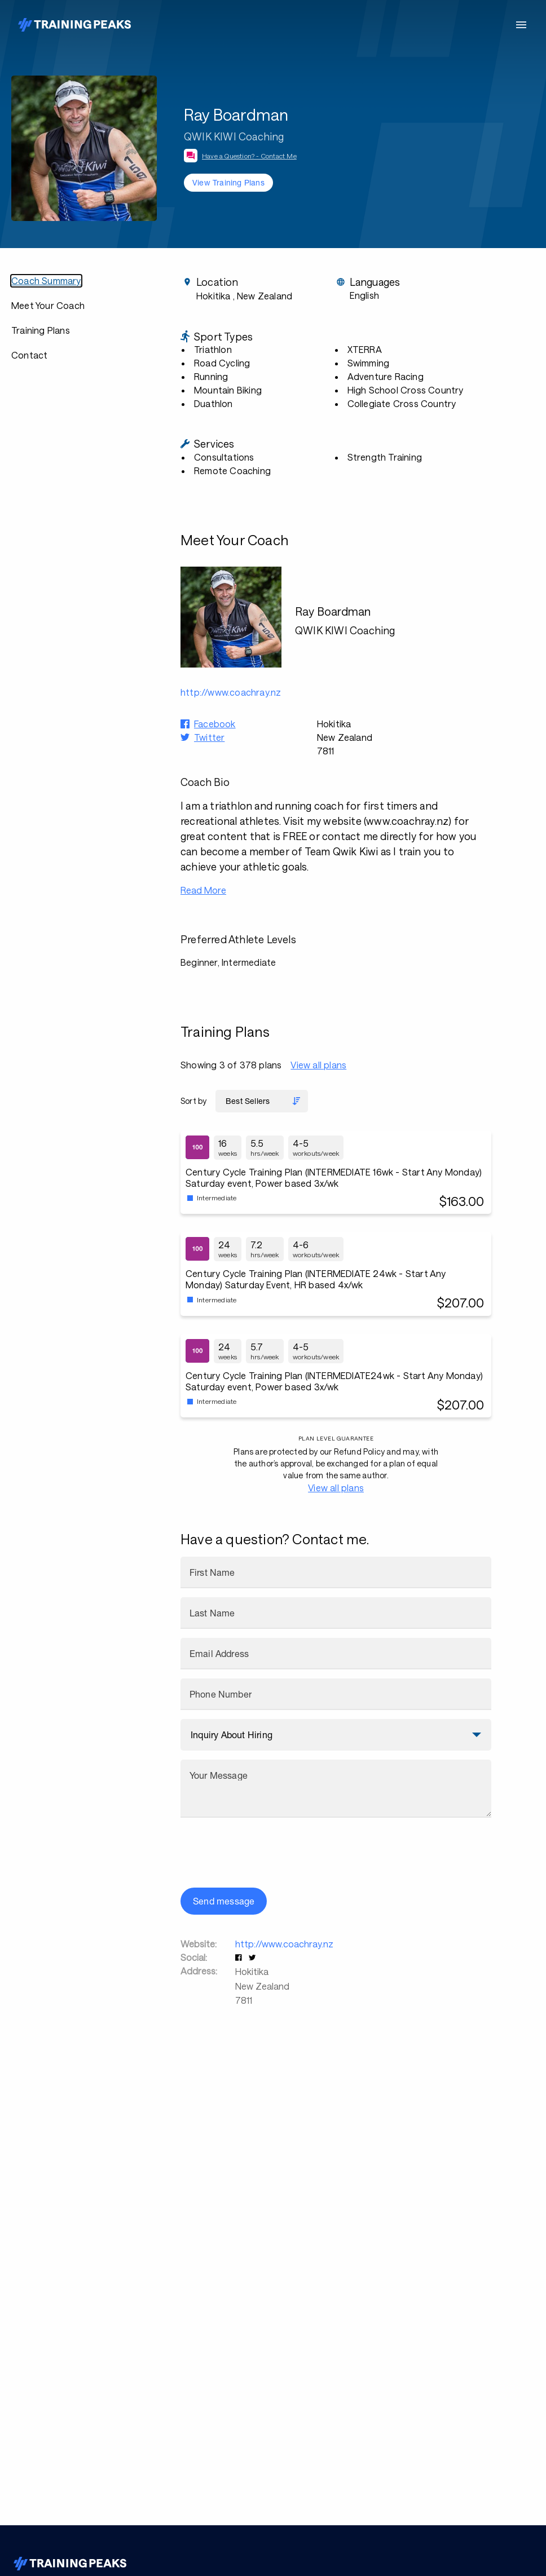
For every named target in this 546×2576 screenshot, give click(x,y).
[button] (239, 1957)
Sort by (193, 1101)
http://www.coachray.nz (284, 1943)
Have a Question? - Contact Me (249, 156)
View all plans (318, 1064)
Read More (203, 890)
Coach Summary (46, 280)
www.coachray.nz (407, 821)
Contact (29, 355)
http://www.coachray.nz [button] (230, 692)
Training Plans (40, 330)
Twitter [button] (209, 737)
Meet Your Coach (48, 305)
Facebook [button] (215, 723)
